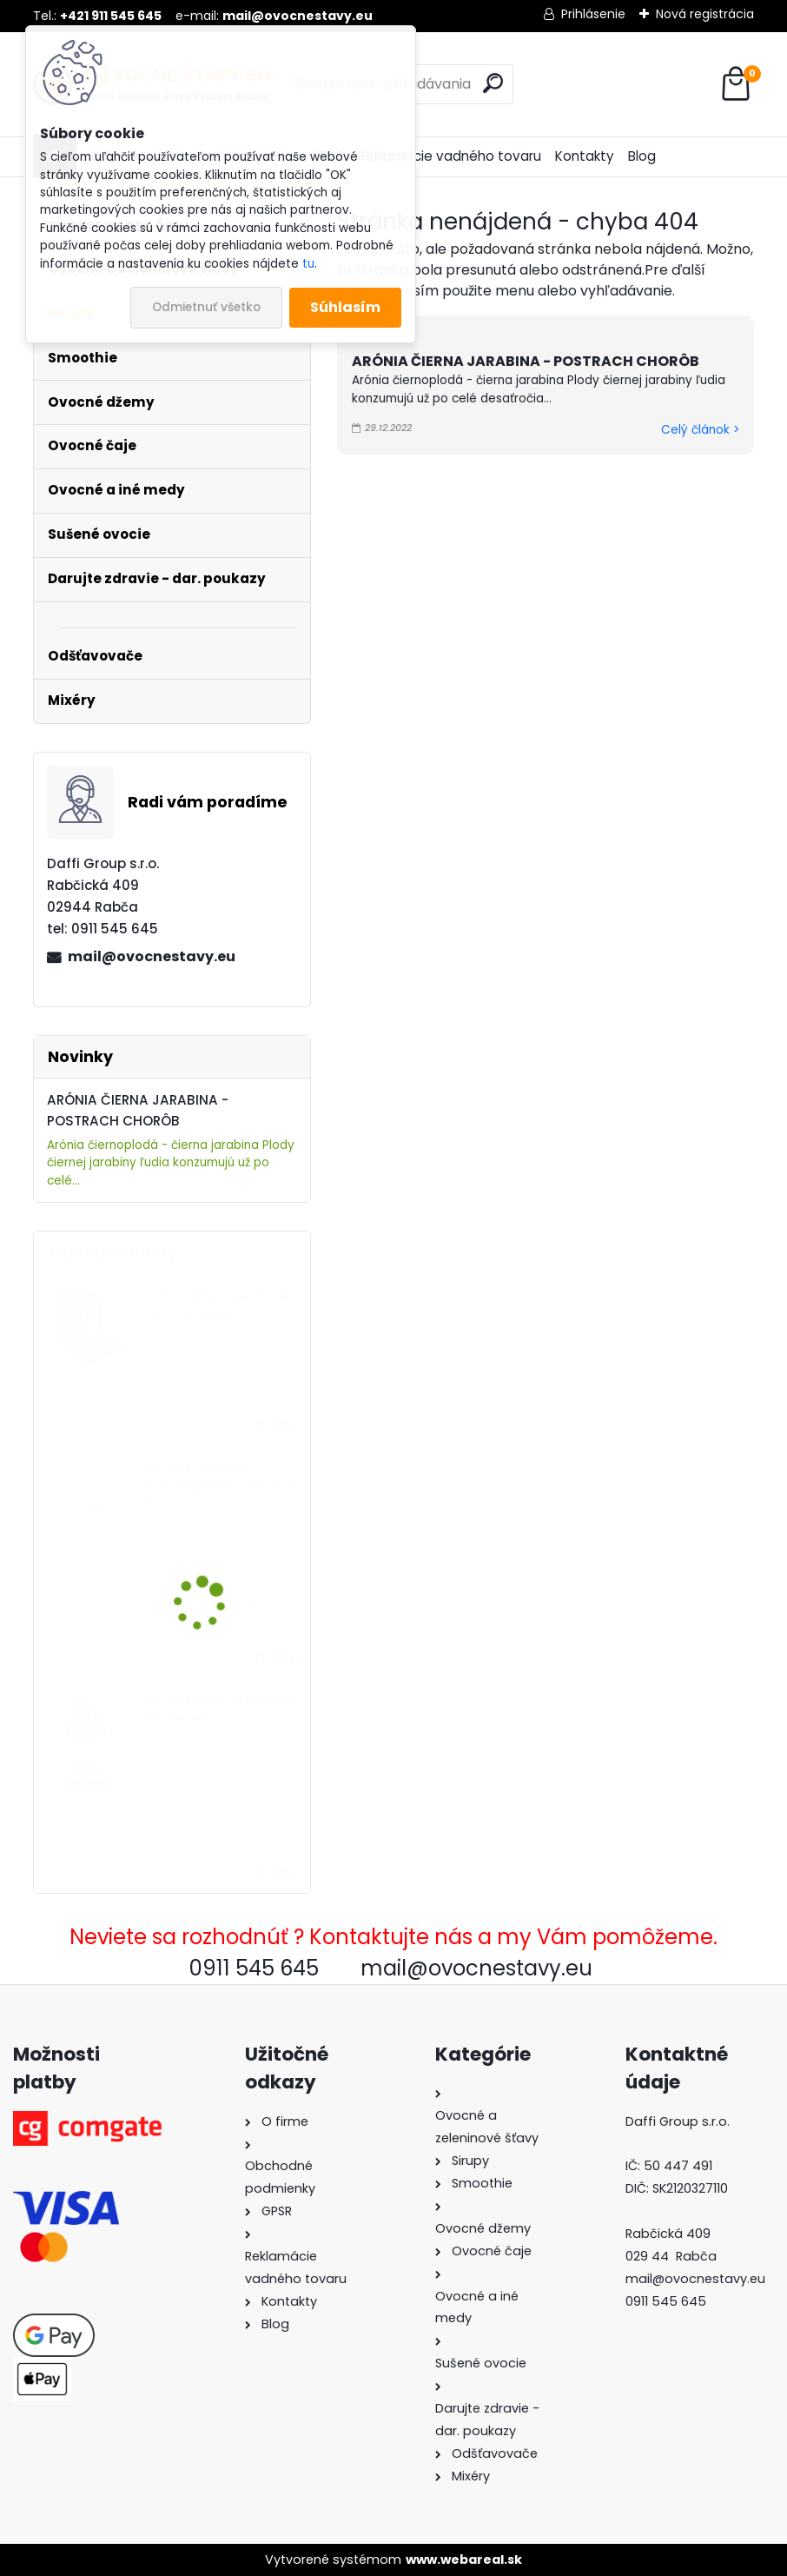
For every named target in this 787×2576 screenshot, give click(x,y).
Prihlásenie (593, 14)
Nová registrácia (705, 14)
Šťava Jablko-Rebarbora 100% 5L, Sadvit (223, 1305)
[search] (493, 83)
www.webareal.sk (464, 2559)
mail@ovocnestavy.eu (151, 956)
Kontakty (584, 156)
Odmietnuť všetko (206, 307)
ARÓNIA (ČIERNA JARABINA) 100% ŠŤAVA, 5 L (221, 1486)
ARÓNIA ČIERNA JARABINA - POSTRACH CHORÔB (525, 361)
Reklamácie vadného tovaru (449, 156)
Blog (642, 156)
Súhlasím (345, 307)
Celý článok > (700, 430)
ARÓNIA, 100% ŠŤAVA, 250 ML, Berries (221, 1710)
